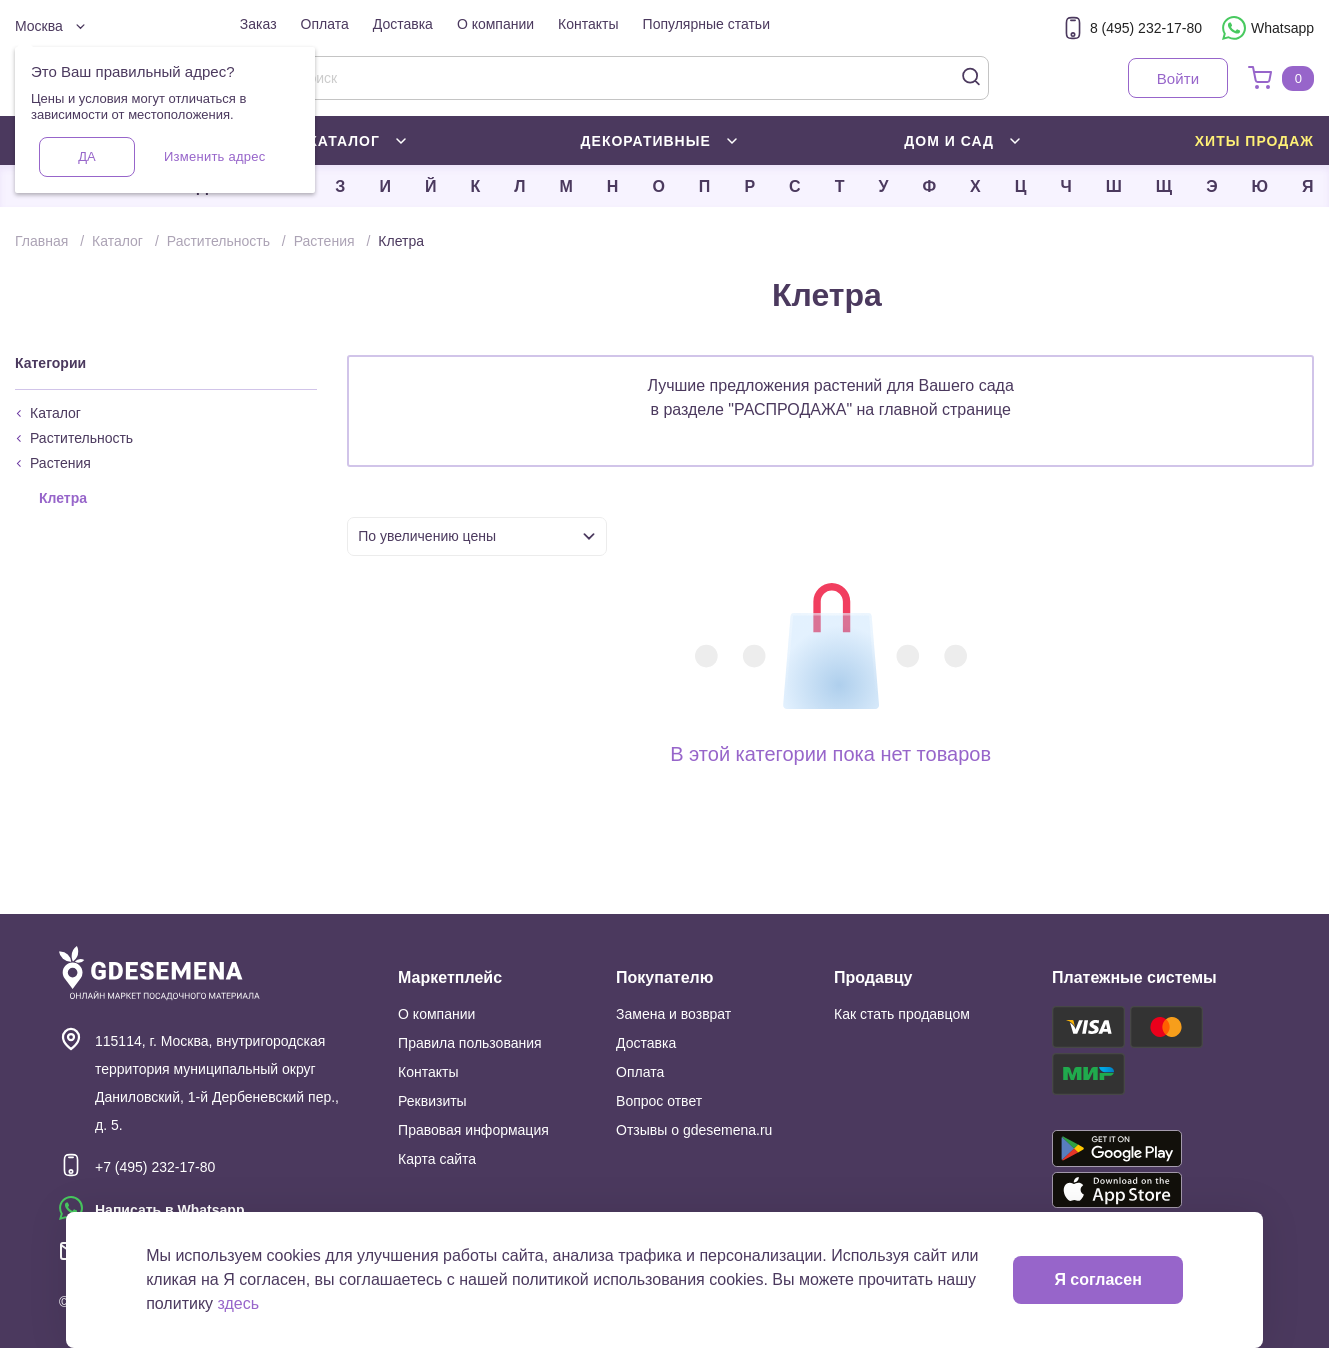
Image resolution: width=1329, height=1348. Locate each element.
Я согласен (1097, 1279)
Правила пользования (470, 1043)
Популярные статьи (706, 24)
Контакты (588, 24)
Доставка (403, 24)
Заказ (258, 24)
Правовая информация (473, 1130)
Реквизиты (432, 1101)
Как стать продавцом (902, 1014)
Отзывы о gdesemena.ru (694, 1130)
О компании (495, 24)
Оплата (325, 24)
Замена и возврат (673, 1014)
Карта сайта (437, 1159)
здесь (239, 1303)
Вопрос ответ (659, 1101)
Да (86, 156)
